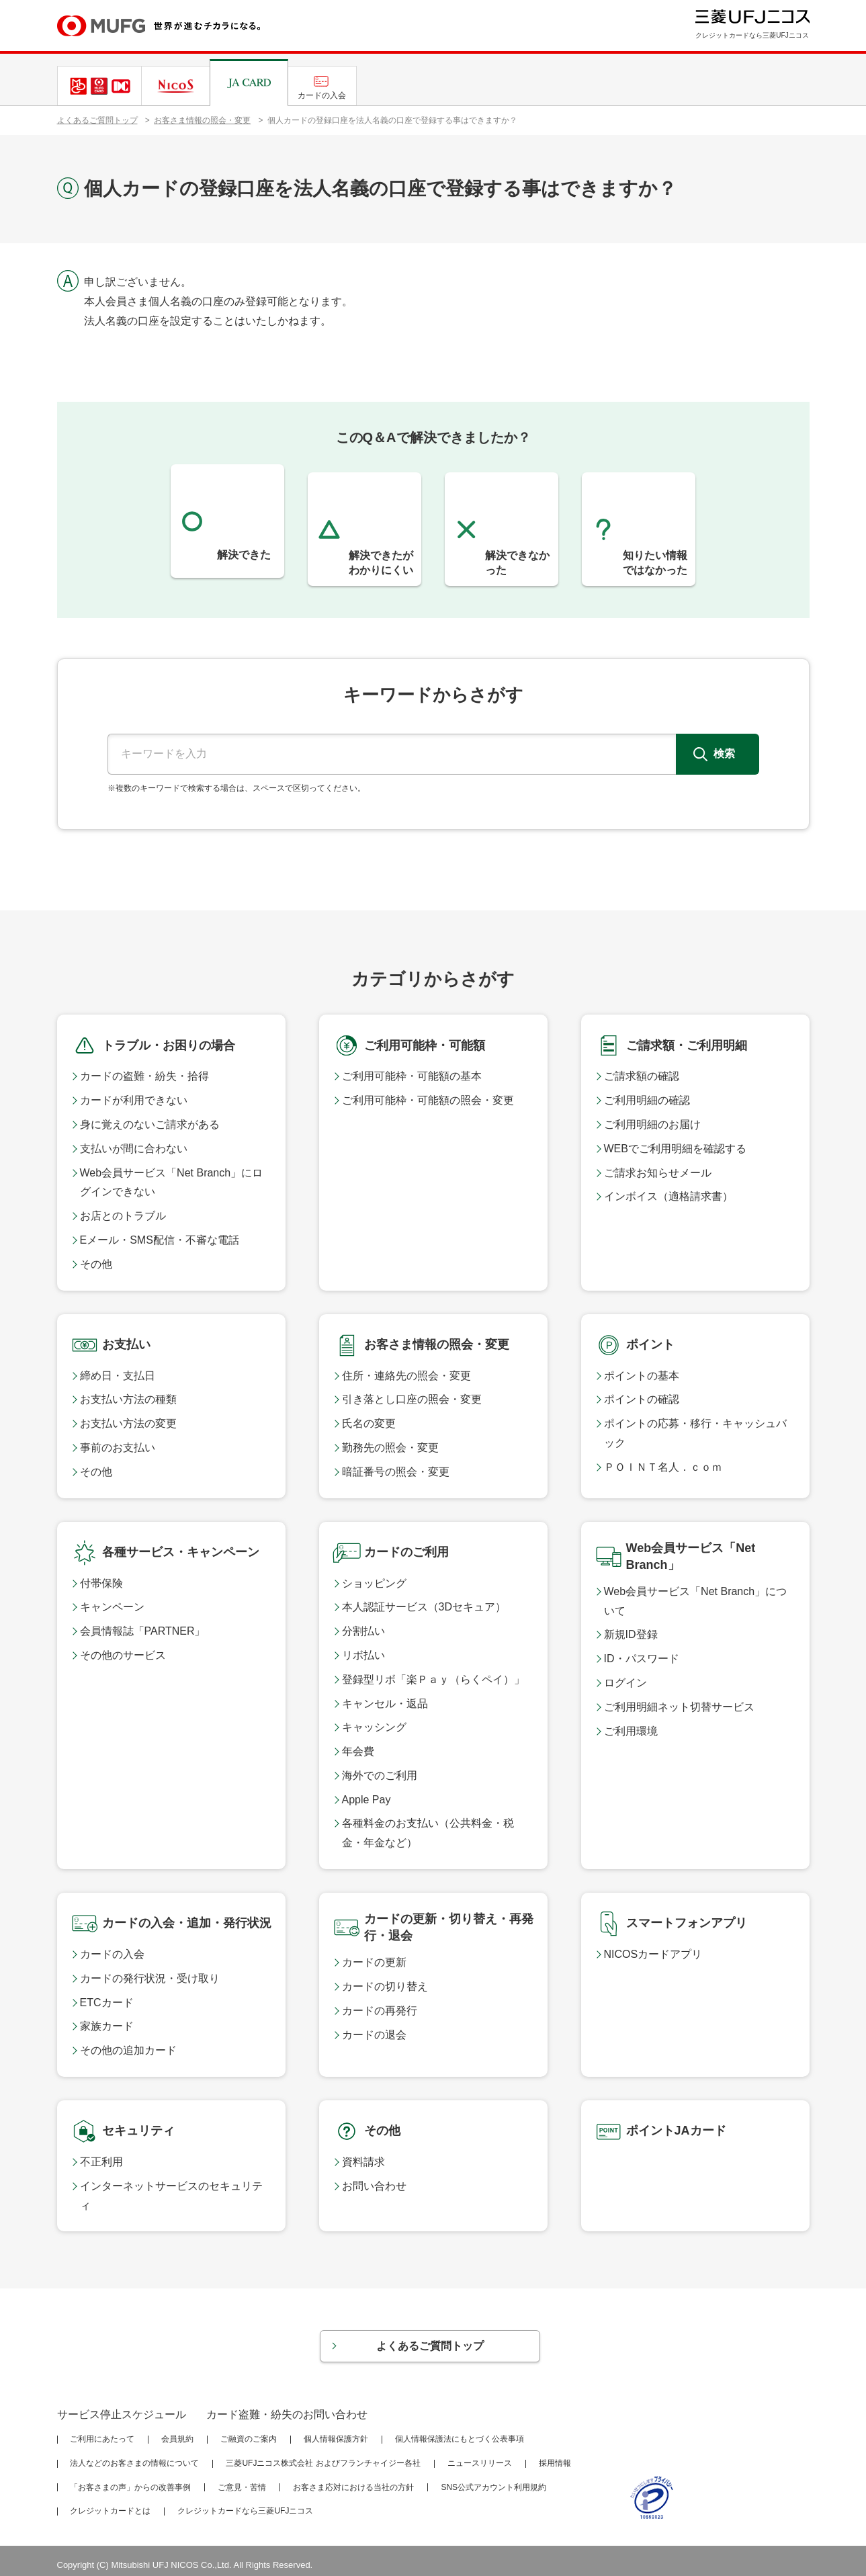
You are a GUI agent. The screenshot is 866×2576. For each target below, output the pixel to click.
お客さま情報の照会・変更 (202, 120)
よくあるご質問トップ (97, 120)
